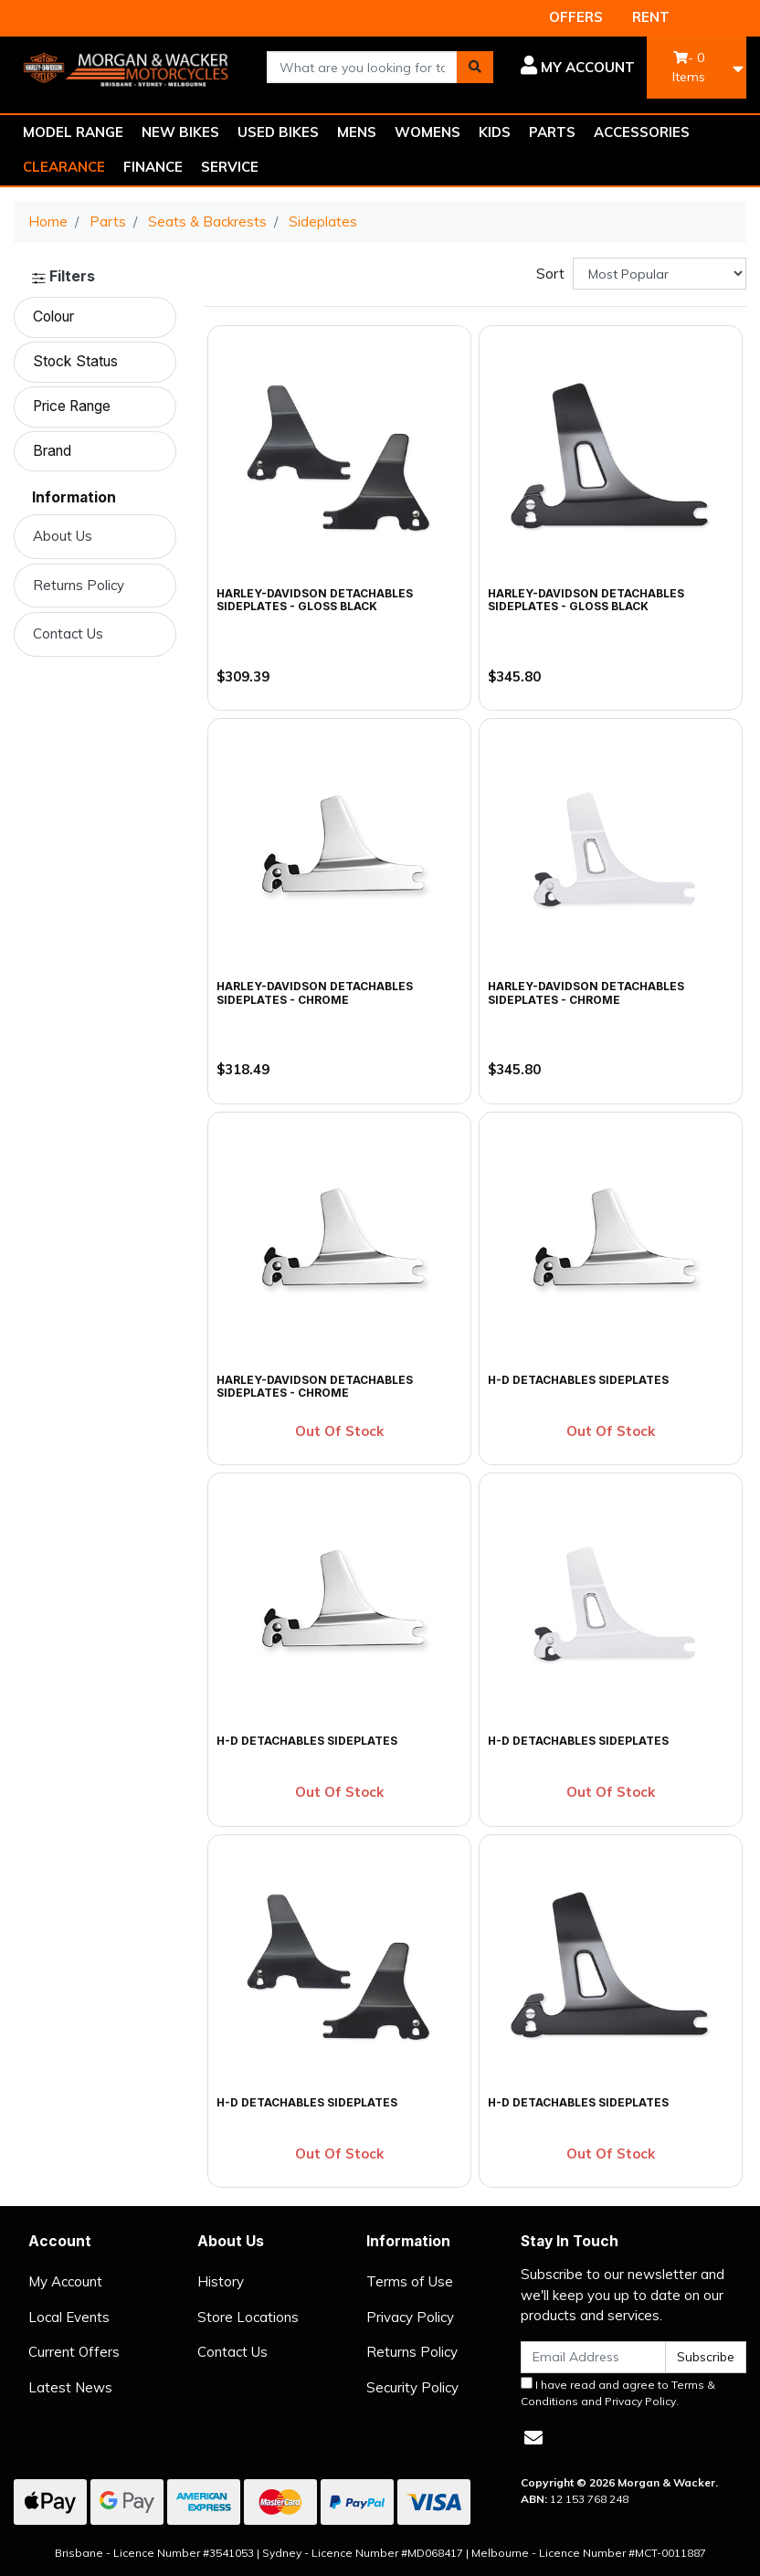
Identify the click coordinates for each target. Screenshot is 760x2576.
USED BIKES (278, 132)
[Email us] (533, 2437)
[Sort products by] (659, 274)
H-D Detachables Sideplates (578, 1380)
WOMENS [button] (427, 132)
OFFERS (576, 17)
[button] (578, 67)
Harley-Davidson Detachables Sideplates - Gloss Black (314, 599)
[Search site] (475, 67)
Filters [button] (63, 277)
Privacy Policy (410, 2317)
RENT (651, 17)
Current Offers (74, 2351)
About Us (62, 535)
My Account (65, 2281)
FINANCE (153, 166)
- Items (688, 67)
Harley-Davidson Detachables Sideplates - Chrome (314, 992)
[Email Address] (593, 2357)
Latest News (70, 2387)
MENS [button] (356, 132)
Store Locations (248, 2317)
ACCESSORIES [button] (642, 132)
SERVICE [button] (230, 166)
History (220, 2281)
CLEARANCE (64, 166)
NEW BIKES (180, 132)
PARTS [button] (552, 132)
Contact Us (68, 633)
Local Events (69, 2317)
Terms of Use (409, 2281)
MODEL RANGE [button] (73, 132)
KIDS (495, 132)
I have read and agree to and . (618, 2392)
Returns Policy (78, 585)
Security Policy (412, 2387)
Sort (550, 273)
